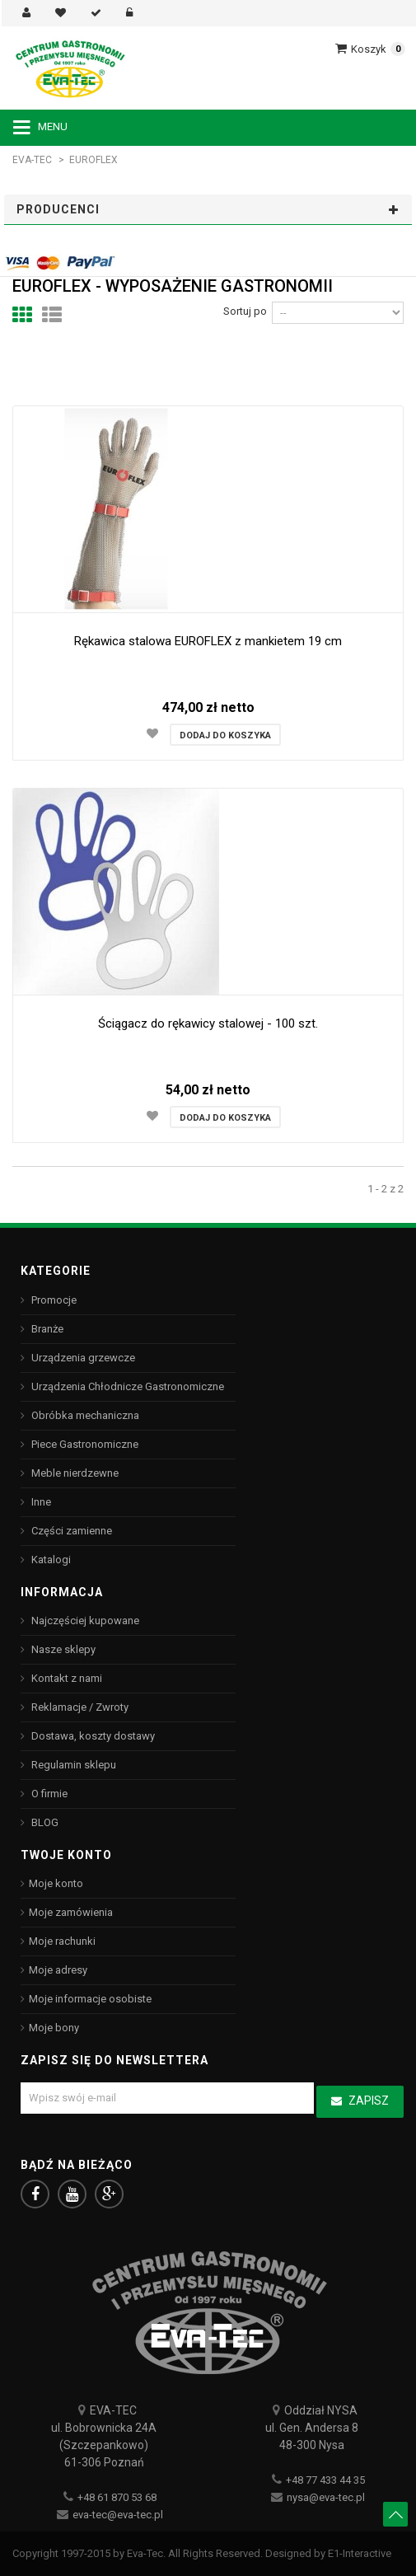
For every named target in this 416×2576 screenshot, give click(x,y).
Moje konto (56, 1883)
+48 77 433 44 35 (325, 2480)
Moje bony (54, 2027)
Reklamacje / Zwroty (79, 1707)
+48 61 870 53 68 (117, 2497)
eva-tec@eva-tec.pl (117, 2514)
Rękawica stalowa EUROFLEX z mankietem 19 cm (208, 641)
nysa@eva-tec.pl (326, 2497)
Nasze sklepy (62, 1649)
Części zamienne (70, 1531)
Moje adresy (58, 1970)
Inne (40, 1502)
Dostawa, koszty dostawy (92, 1736)
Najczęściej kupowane (84, 1620)
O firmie (48, 1793)
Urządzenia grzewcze (82, 1357)
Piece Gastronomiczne (83, 1444)
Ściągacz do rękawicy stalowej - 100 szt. (208, 1023)
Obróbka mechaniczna (84, 1415)
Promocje (53, 1300)
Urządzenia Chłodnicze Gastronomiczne (126, 1386)
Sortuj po (245, 311)
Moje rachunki (62, 1941)
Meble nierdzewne (74, 1473)
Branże (46, 1329)
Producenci (58, 209)
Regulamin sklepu (72, 1765)
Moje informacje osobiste (90, 1999)
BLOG (43, 1822)
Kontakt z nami (65, 1678)
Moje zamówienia (71, 1912)
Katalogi (50, 1559)
